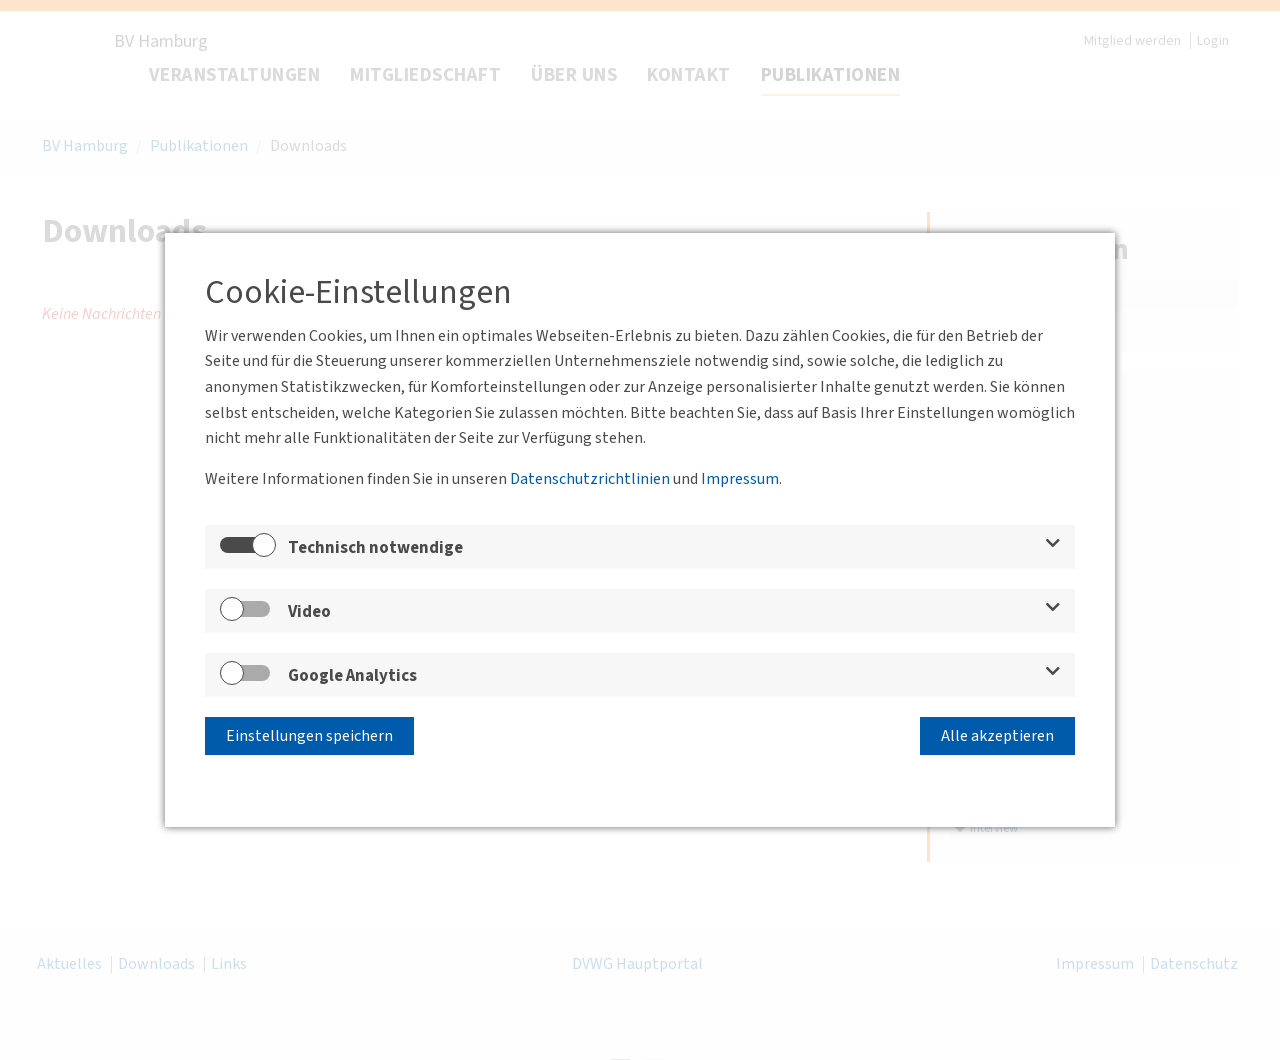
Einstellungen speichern (309, 736)
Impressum (740, 479)
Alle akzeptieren (997, 736)
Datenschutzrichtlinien (590, 479)
